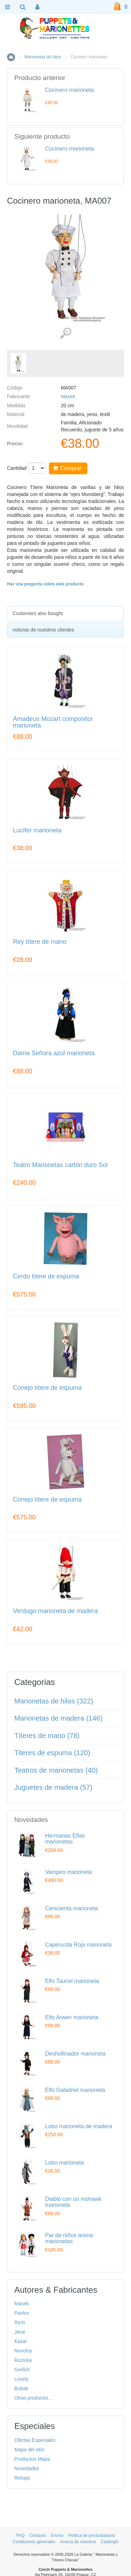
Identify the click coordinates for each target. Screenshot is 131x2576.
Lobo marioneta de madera (78, 2126)
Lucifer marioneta (37, 830)
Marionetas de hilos (42, 56)
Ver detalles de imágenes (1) (65, 333)
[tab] (65, 613)
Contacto (37, 2535)
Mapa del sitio (29, 2449)
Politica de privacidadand (91, 2535)
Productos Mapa (32, 2459)
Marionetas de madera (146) (58, 1718)
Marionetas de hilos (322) (53, 1701)
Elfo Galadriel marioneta (75, 2090)
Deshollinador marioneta (75, 2054)
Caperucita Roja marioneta (78, 1945)
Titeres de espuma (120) (52, 1753)
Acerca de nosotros (78, 2541)
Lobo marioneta (64, 2163)
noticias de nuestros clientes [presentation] (43, 630)
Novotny (23, 2351)
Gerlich (22, 2369)
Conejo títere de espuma (47, 1388)
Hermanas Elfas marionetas (65, 1839)
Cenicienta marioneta (71, 1908)
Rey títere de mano (39, 942)
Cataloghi (109, 2541)
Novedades (26, 2468)
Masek (68, 396)
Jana (19, 2332)
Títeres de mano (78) (47, 1735)
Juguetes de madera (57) (53, 1787)
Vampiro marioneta (68, 1872)
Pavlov (21, 2313)
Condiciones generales (34, 2541)
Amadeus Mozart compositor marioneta (53, 722)
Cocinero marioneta (69, 90)
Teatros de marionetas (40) (56, 1770)
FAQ (20, 2535)
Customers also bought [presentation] (38, 613)
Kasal (20, 2341)
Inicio (11, 57)
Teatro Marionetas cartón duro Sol (60, 1165)
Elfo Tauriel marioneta (72, 1981)
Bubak (21, 2388)
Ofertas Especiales (35, 2440)
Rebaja (22, 2478)
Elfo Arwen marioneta (71, 2017)
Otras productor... (33, 2398)
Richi (19, 2322)
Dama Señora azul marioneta (54, 1053)
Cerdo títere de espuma (46, 1276)
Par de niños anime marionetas (69, 2238)
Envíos (57, 2535)
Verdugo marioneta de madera (55, 1611)
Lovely (21, 2379)
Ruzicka (23, 2360)
